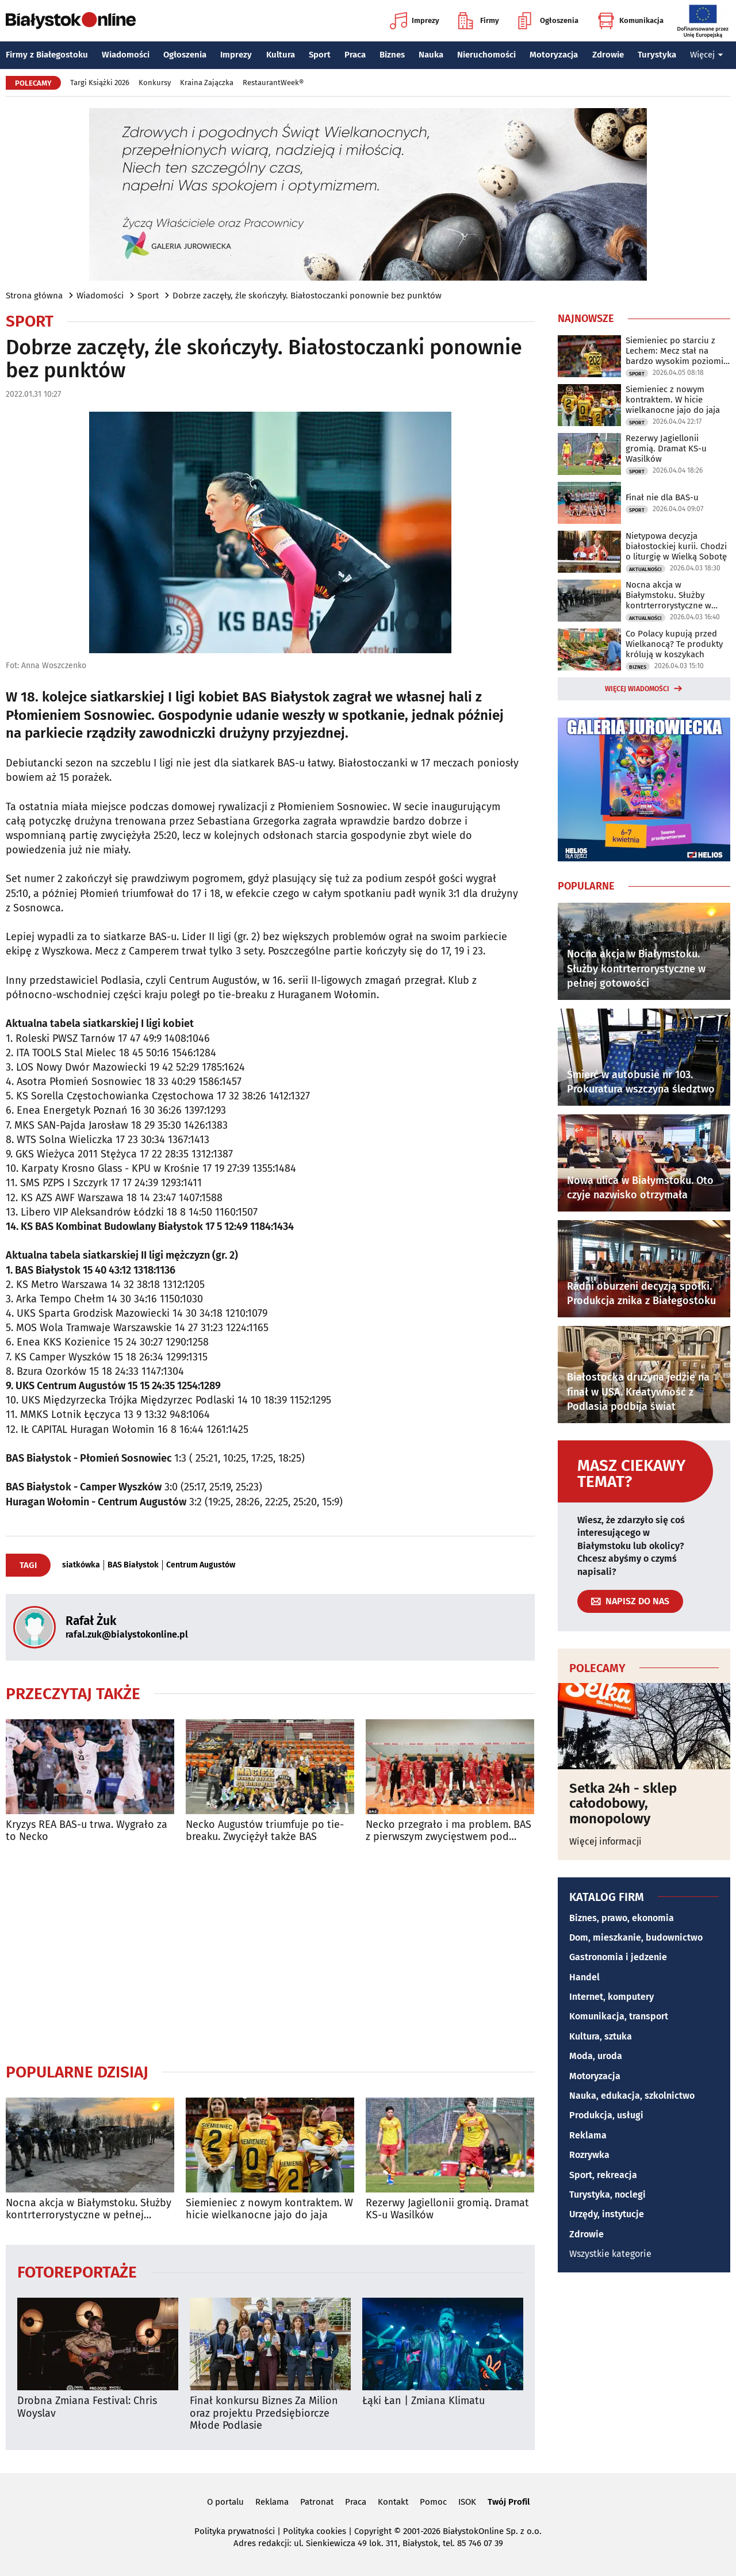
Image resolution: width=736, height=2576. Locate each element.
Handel (584, 1977)
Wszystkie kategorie (610, 2253)
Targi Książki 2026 (99, 82)
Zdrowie (608, 54)
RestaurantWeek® (273, 82)
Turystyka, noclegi (607, 2194)
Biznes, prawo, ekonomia (621, 1917)
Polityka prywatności (234, 2531)
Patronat (317, 2502)
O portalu (225, 2502)
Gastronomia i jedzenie (618, 1957)
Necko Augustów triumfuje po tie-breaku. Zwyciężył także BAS (265, 1831)
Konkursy (155, 82)
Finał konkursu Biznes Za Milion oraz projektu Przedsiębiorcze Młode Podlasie (264, 2413)
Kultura (280, 54)
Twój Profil (509, 2502)
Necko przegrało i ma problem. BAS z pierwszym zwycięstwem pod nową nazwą (448, 1831)
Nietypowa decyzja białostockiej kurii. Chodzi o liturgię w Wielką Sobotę (676, 546)
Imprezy (414, 20)
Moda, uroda (595, 2055)
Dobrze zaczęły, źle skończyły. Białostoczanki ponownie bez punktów (307, 295)
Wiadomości (126, 54)
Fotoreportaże (77, 2271)
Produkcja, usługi (606, 2115)
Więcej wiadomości (637, 689)
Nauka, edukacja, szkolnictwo (632, 2095)
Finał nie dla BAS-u (662, 497)
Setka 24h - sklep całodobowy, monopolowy (623, 1803)
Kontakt (393, 2502)
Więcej (706, 54)
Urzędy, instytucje (606, 2214)
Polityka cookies (314, 2531)
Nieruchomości (486, 54)
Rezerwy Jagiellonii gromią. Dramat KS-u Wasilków (447, 2209)
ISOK (467, 2502)
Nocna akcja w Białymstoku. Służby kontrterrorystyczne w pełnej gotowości (88, 2209)
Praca (355, 54)
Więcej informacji (605, 1841)
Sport (320, 54)
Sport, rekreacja (603, 2174)
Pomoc (433, 2502)
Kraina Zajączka (206, 82)
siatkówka (81, 1565)
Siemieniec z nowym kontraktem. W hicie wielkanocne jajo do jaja (269, 2209)
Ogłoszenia (548, 20)
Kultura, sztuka (600, 2036)
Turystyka (657, 54)
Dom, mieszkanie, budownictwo (636, 1937)
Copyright (373, 2531)
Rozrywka (589, 2154)
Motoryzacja (554, 54)
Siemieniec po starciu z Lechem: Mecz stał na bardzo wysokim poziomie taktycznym (677, 350)
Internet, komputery (611, 1996)
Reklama (588, 2135)
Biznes (392, 54)
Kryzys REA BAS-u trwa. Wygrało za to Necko (86, 1831)
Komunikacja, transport (618, 2016)
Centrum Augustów (200, 1565)
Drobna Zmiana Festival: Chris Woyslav (87, 2407)
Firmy (478, 20)
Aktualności (645, 569)
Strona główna (34, 295)
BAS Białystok (133, 1565)
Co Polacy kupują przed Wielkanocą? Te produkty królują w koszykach (674, 644)
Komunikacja (630, 20)
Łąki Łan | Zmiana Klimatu (423, 2401)
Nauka (431, 54)
